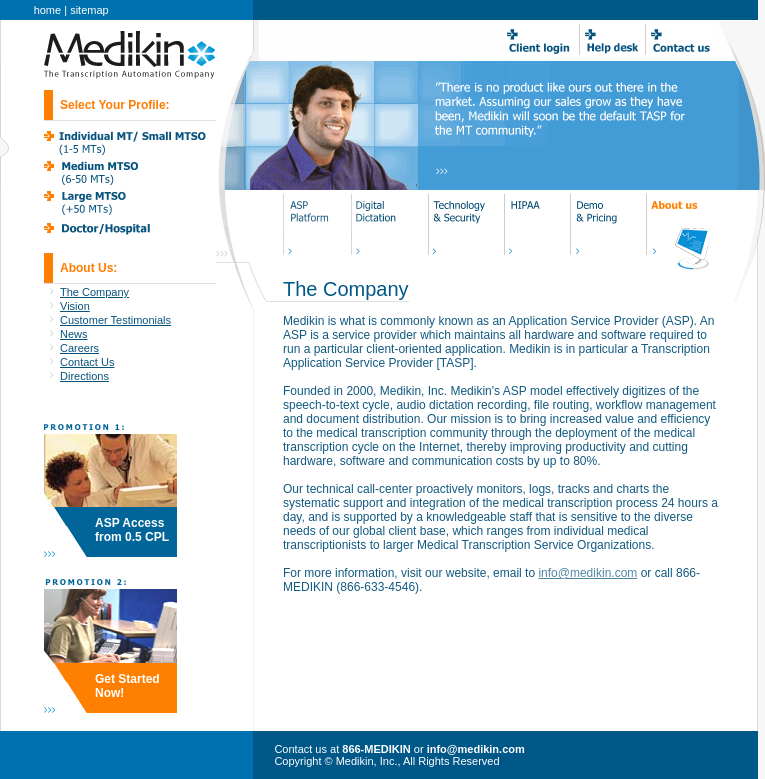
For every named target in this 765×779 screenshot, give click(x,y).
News (74, 334)
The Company (94, 292)
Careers (79, 348)
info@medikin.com (587, 573)
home (48, 10)
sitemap (89, 10)
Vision (75, 306)
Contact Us (87, 362)
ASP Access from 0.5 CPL (132, 530)
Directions (84, 376)
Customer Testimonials (115, 320)
